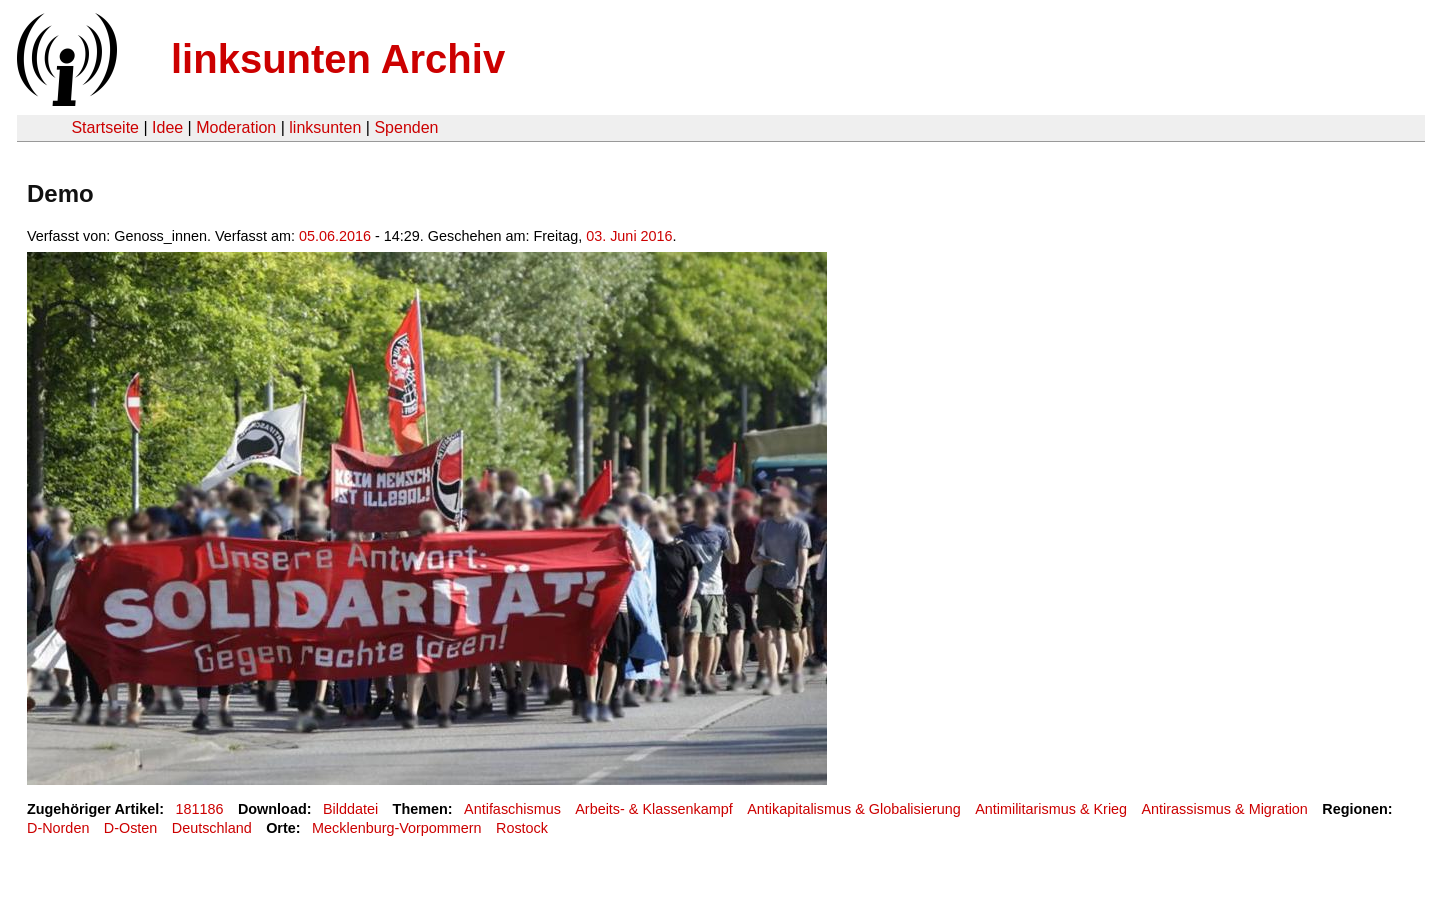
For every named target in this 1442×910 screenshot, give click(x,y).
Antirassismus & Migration (1225, 809)
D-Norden (58, 828)
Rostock (522, 828)
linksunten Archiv (338, 59)
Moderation (236, 127)
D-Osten (131, 828)
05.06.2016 (335, 236)
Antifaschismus (512, 809)
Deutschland (212, 828)
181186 (200, 809)
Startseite (105, 127)
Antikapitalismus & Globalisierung (854, 809)
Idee (167, 127)
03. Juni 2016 (629, 236)
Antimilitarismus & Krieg (1051, 809)
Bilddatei (350, 809)
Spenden (406, 127)
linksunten (325, 127)
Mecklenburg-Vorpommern (397, 828)
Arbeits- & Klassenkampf (654, 809)
